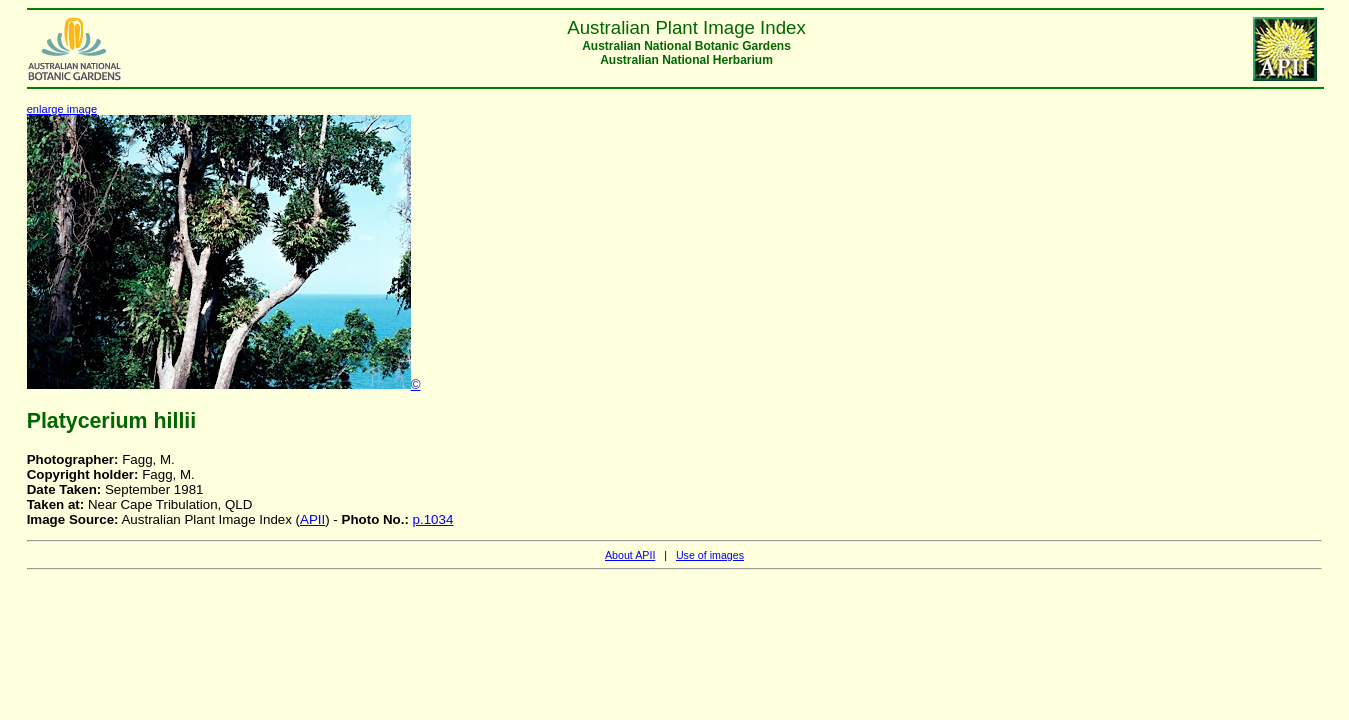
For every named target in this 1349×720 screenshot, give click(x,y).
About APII (630, 555)
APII (312, 519)
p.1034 (433, 519)
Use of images (710, 555)
